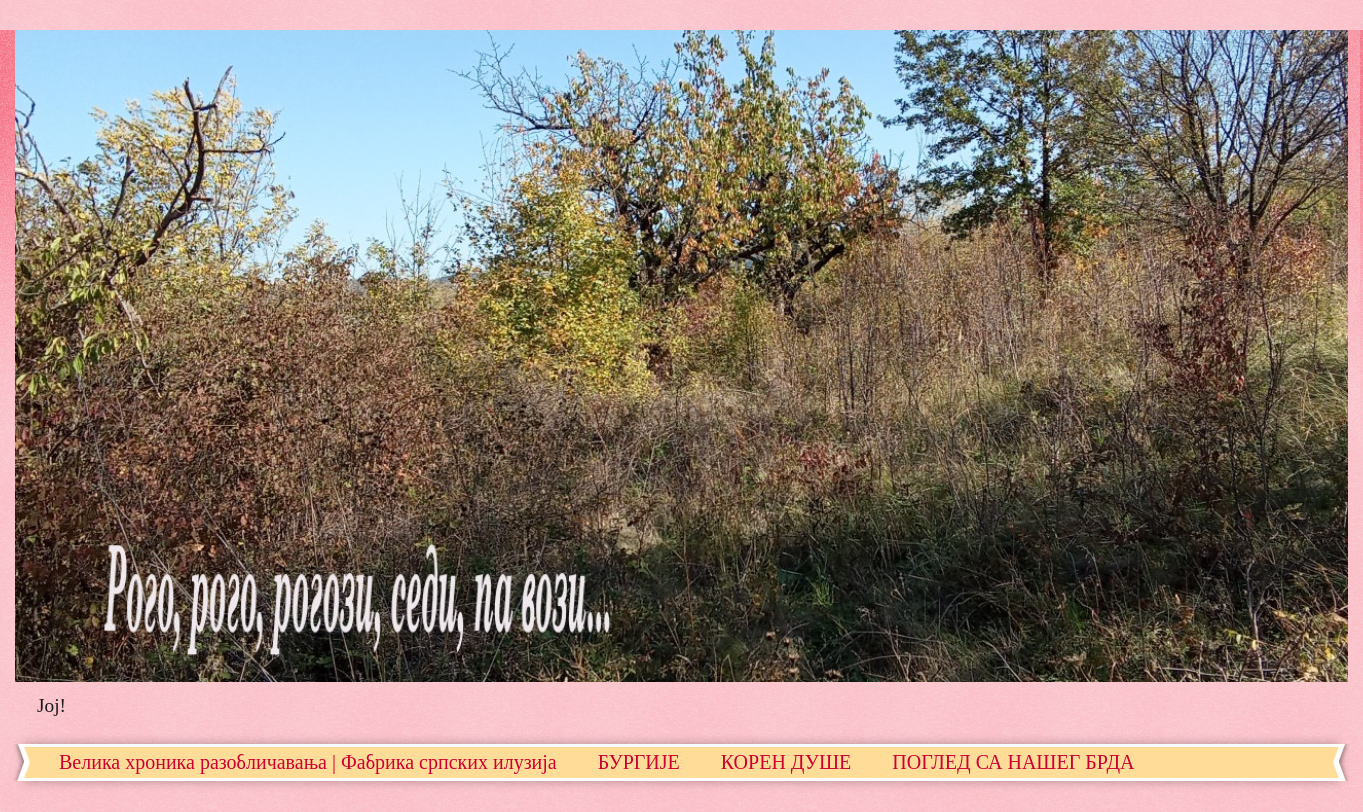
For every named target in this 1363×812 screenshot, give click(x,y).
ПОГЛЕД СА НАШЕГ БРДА (1013, 762)
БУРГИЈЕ (639, 762)
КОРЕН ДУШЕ (786, 762)
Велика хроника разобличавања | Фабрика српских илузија (308, 762)
